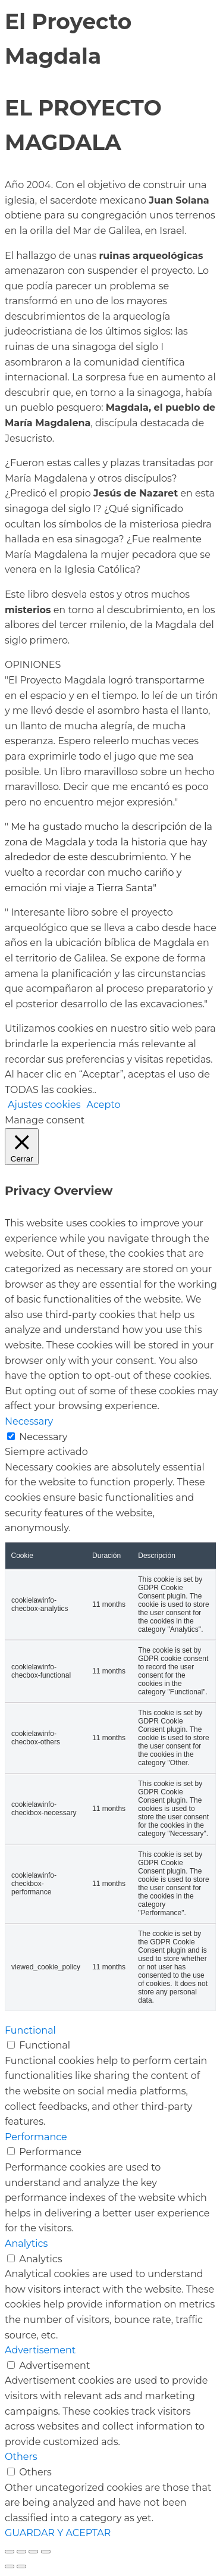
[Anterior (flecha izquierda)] (9, 2566)
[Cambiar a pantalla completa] (21, 2551)
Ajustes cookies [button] (44, 1104)
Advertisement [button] (40, 2350)
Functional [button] (30, 2030)
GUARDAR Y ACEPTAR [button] (58, 2532)
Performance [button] (36, 2137)
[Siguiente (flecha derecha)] (21, 2566)
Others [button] (21, 2456)
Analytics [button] (26, 2243)
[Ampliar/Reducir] (9, 2551)
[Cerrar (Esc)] (46, 2551)
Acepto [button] (104, 1104)
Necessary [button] (29, 1421)
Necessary (43, 1436)
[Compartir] (33, 2551)
